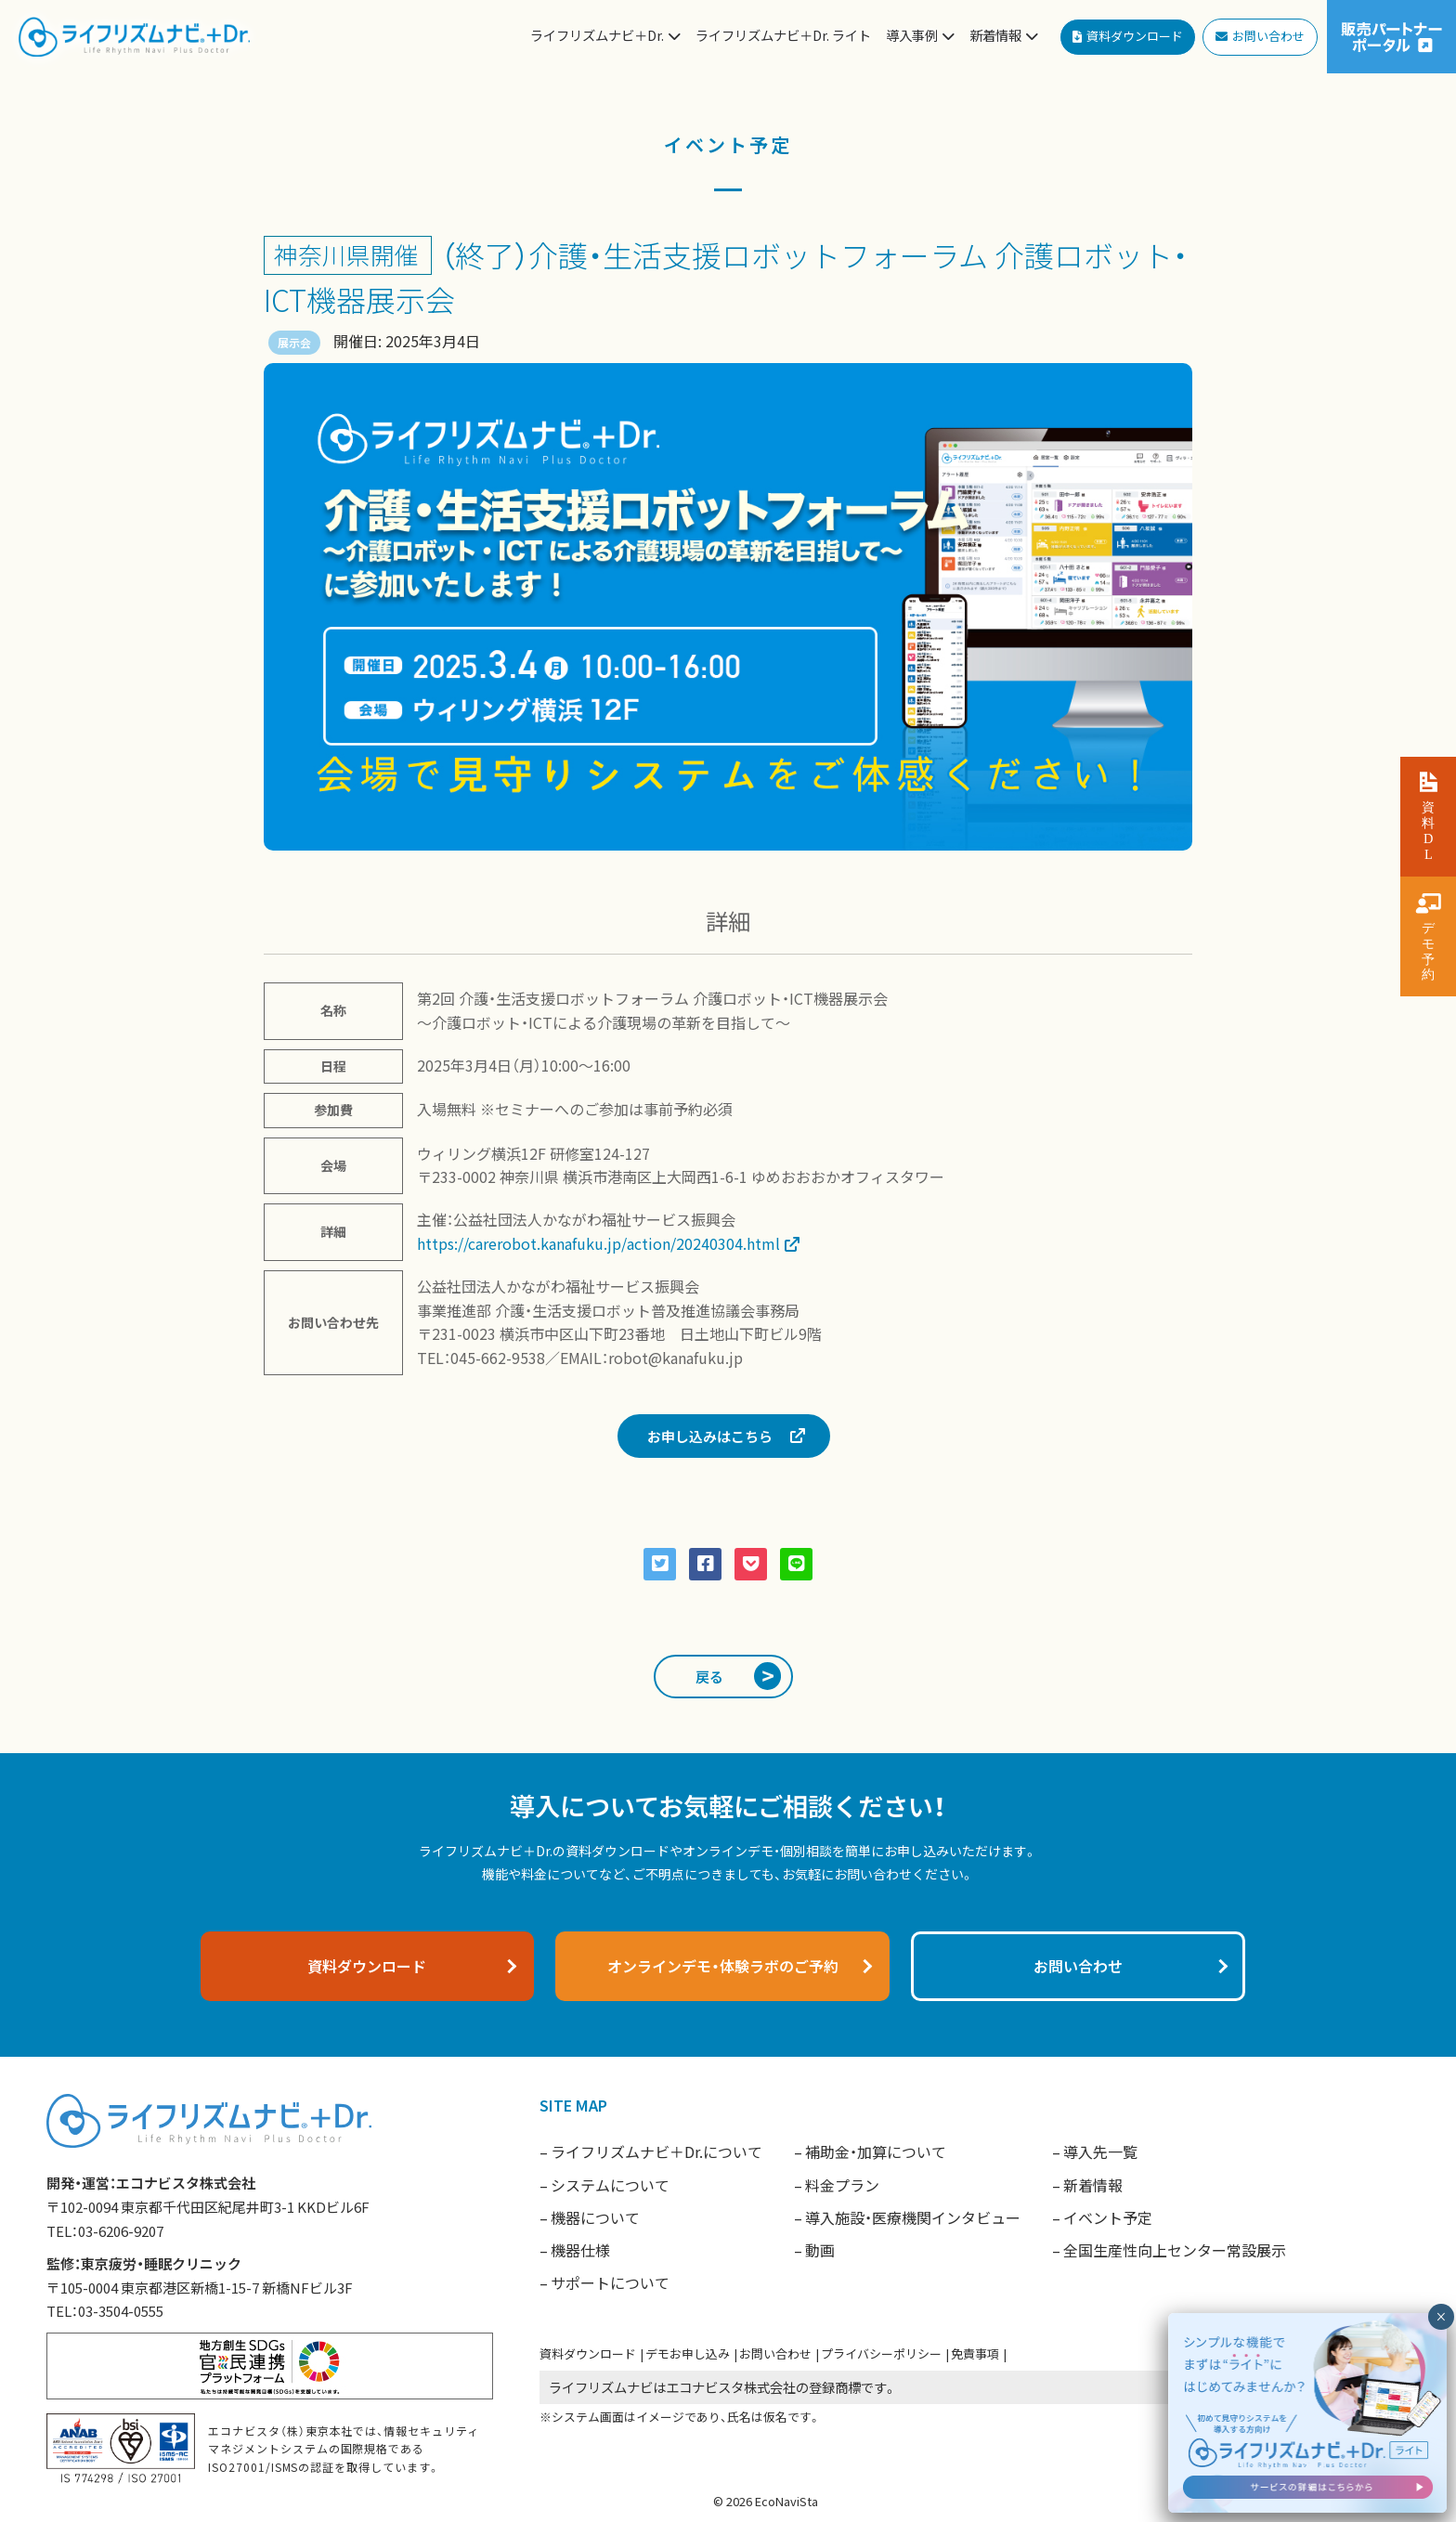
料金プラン (842, 2185)
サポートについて (610, 2282)
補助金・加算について (875, 2151)
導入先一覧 (1100, 2151)
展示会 (294, 342)
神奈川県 (322, 254)
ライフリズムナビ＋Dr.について (656, 2151)
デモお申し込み (687, 2353)
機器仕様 (580, 2250)
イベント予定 (1107, 2217)
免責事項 (975, 2353)
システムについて (610, 2185)
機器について (595, 2217)
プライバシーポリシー (881, 2353)
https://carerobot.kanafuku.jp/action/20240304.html (598, 1243)
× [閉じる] (1441, 2317)
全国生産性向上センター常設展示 (1174, 2250)
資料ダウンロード (588, 2353)
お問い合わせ (775, 2353)
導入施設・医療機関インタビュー (912, 2217)
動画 (820, 2250)
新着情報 (1093, 2185)
